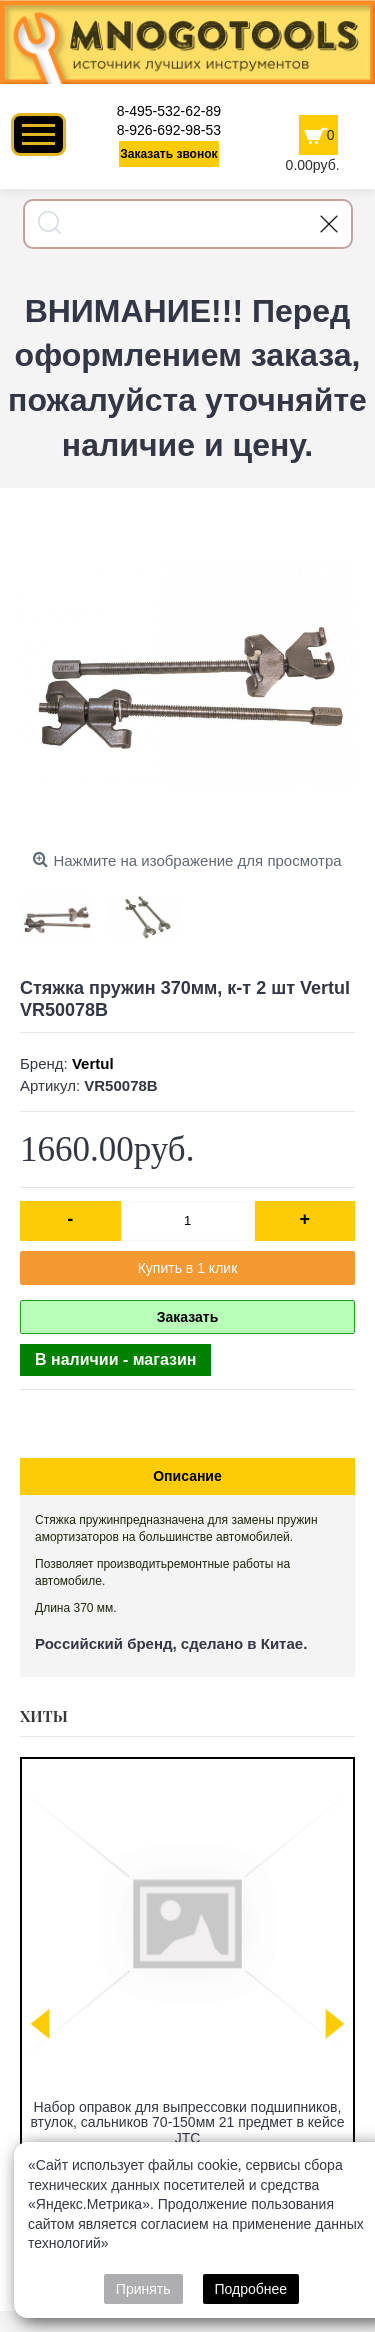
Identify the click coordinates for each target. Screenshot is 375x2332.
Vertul (93, 1063)
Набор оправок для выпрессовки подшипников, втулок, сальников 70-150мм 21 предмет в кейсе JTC (187, 2122)
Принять (143, 2289)
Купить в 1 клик (188, 1268)
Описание (187, 1476)
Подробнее (251, 2289)
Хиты (44, 1716)
